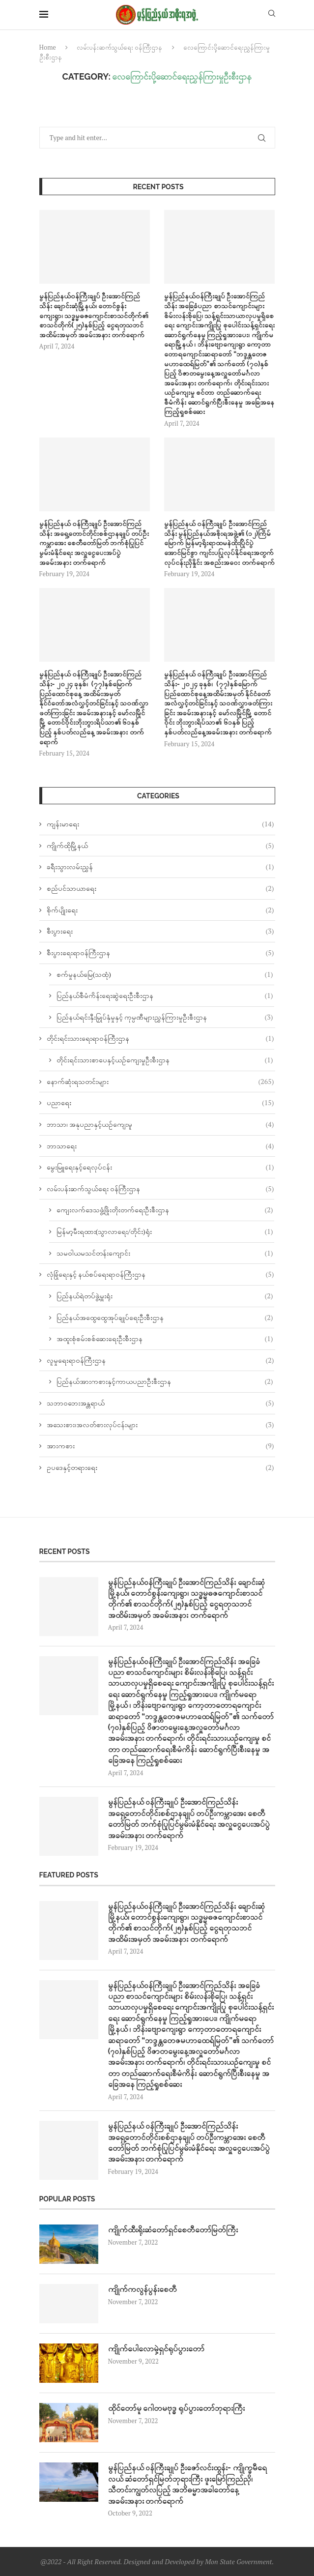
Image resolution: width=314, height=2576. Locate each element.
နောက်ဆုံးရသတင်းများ (160, 1081)
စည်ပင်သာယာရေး (160, 888)
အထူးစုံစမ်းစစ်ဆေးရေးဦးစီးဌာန (165, 1339)
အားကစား (160, 1446)
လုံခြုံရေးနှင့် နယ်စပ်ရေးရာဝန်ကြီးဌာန (160, 1274)
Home (47, 47)
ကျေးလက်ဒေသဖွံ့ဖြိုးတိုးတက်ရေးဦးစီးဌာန (165, 1210)
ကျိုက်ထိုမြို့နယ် (160, 845)
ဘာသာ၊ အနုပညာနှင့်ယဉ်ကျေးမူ (160, 1124)
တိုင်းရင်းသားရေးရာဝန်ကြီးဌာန (160, 1038)
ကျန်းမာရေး (160, 824)
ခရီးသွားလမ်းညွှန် (160, 867)
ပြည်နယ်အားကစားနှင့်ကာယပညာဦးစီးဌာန (165, 1381)
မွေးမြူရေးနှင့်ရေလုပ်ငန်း (160, 1167)
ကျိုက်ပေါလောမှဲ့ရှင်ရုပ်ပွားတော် (156, 2348)
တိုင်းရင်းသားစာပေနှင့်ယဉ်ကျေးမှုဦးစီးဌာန (165, 1060)
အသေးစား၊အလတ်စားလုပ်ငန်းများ (160, 1425)
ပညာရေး (160, 1103)
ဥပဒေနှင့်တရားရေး (160, 1467)
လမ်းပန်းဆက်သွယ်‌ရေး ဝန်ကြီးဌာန (119, 47)
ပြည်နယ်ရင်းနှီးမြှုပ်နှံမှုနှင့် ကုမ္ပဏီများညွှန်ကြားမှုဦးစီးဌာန (165, 1017)
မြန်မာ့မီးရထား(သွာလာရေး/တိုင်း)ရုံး (165, 1231)
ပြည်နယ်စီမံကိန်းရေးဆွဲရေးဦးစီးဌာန (165, 995)
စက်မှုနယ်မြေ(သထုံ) (165, 974)
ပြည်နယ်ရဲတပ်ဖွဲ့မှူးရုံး (165, 1296)
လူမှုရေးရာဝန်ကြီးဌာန (160, 1360)
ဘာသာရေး (160, 1146)
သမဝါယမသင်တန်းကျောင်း (165, 1253)
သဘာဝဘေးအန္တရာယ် (160, 1403)
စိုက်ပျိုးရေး (160, 910)
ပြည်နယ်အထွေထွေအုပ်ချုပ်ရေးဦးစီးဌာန (165, 1317)
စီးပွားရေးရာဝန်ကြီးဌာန (160, 953)
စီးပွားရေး (160, 931)
